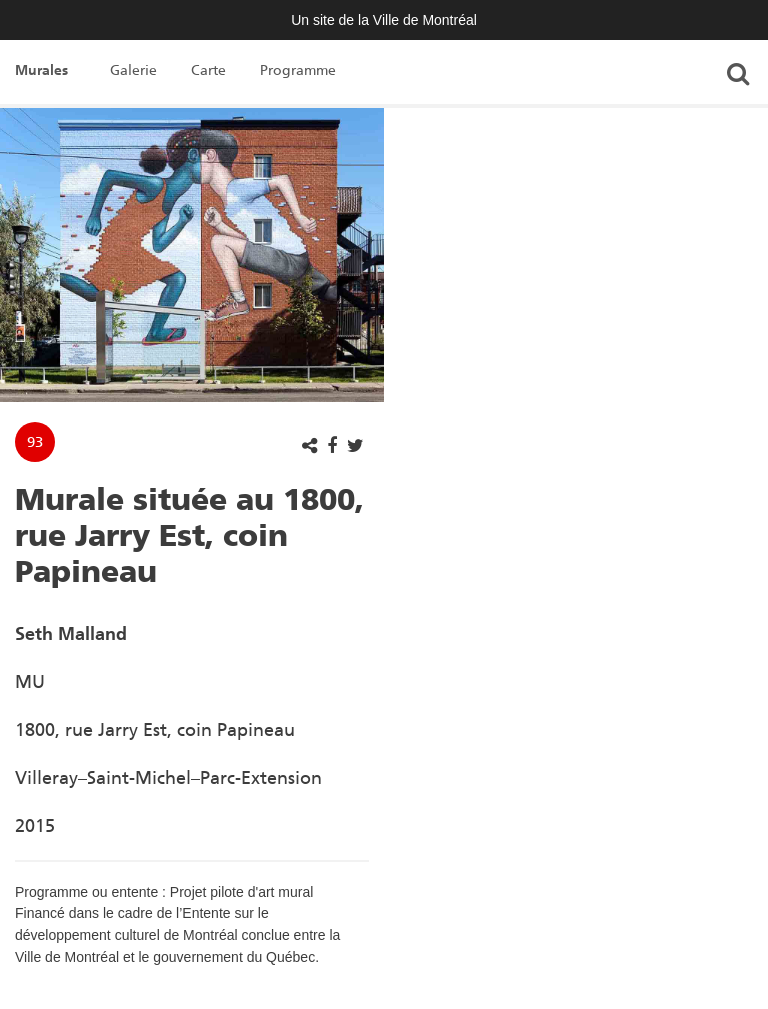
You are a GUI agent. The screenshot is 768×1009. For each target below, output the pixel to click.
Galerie (133, 70)
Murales (41, 70)
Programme (298, 70)
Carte (208, 70)
